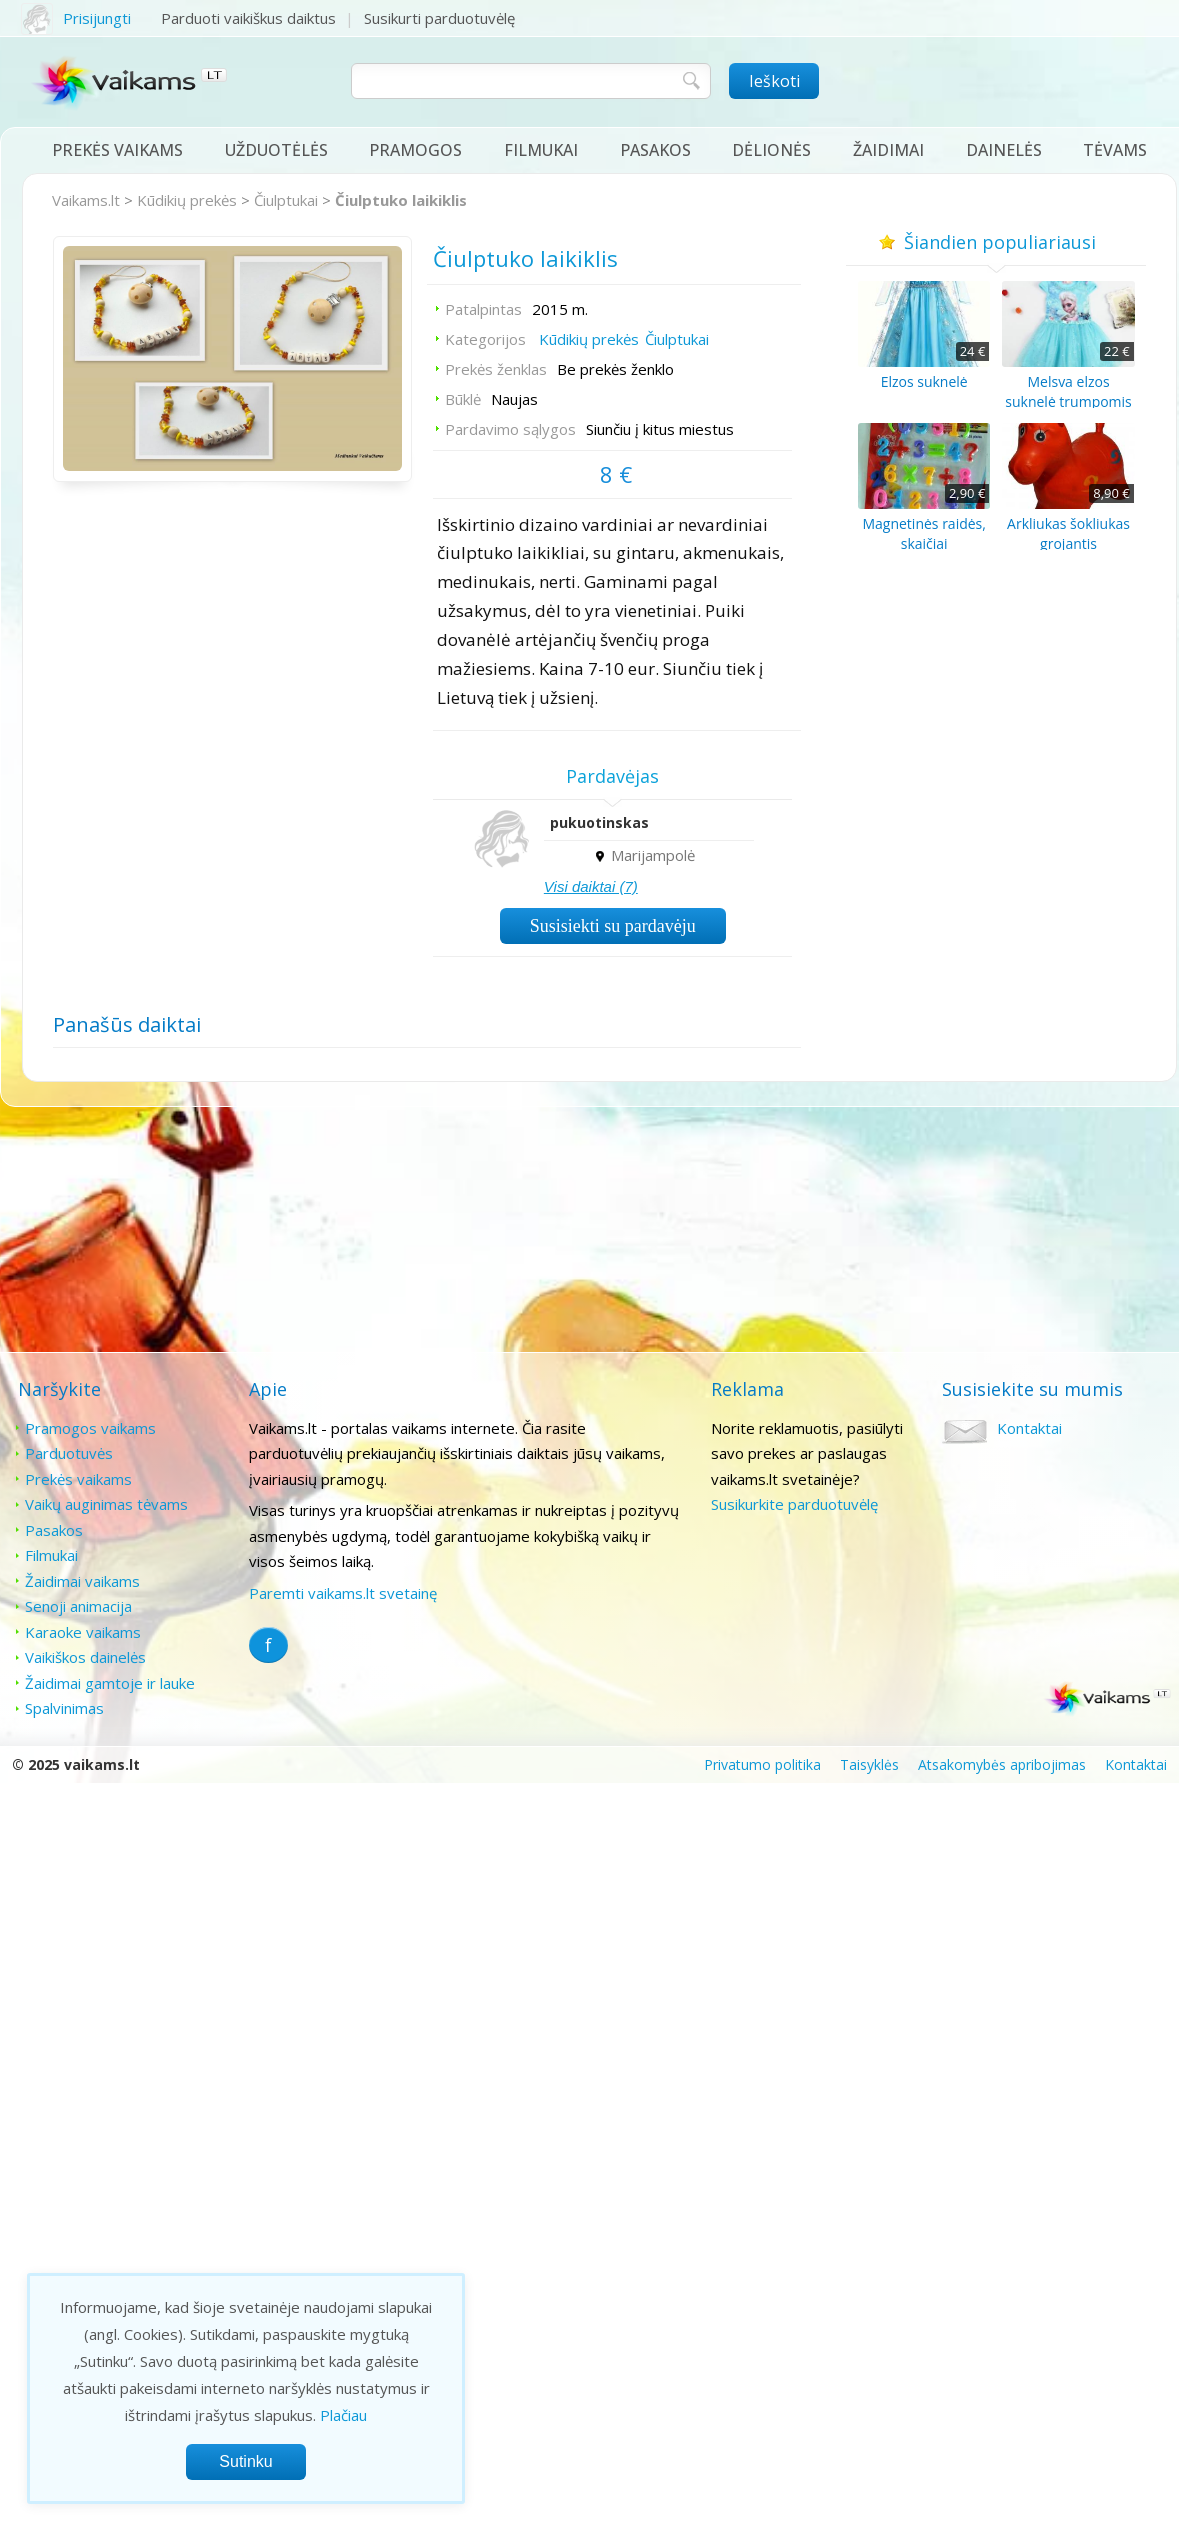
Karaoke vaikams (83, 1632)
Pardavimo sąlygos (510, 429)
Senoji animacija (78, 1606)
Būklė (463, 399)
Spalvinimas (64, 1708)
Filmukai (541, 150)
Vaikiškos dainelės (85, 1657)
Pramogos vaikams (90, 1428)
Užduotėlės (276, 150)
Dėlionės (771, 150)
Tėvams (1115, 150)
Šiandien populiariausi (996, 242)
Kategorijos (485, 339)
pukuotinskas (599, 822)
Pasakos (655, 150)
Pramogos (415, 150)
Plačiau (343, 2415)
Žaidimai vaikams (82, 1581)
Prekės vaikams (117, 150)
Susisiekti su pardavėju (613, 926)
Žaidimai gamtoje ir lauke (110, 1683)
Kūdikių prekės (187, 200)
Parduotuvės (69, 1453)
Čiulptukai (286, 200)
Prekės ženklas (496, 369)
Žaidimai (888, 150)
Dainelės (1004, 150)
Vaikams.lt (86, 200)
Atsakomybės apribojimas (1002, 1764)
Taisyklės (869, 1764)
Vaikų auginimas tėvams (106, 1504)
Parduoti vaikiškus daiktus (248, 18)
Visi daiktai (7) (591, 886)
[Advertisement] (384, 1231)
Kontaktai (1029, 1428)
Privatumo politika (762, 1764)
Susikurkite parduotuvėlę (794, 1504)
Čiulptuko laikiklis (401, 200)
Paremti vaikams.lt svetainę (343, 1593)
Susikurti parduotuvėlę (439, 18)
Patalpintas (483, 309)
